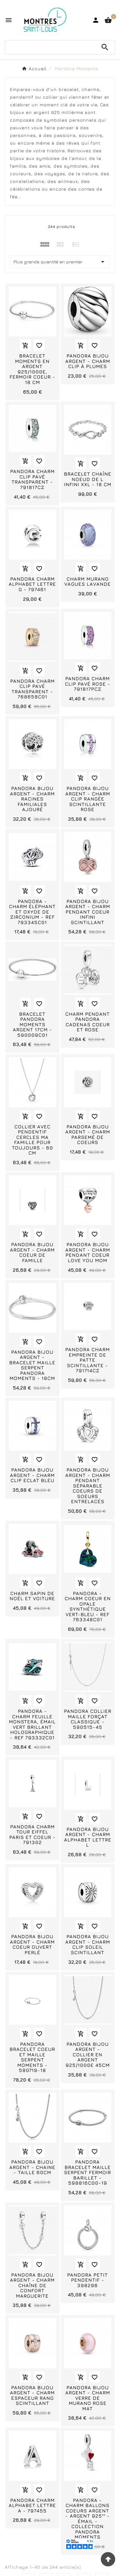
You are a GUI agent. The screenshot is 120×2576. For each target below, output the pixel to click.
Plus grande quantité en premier (60, 262)
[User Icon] (96, 20)
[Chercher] (50, 47)
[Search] (105, 47)
